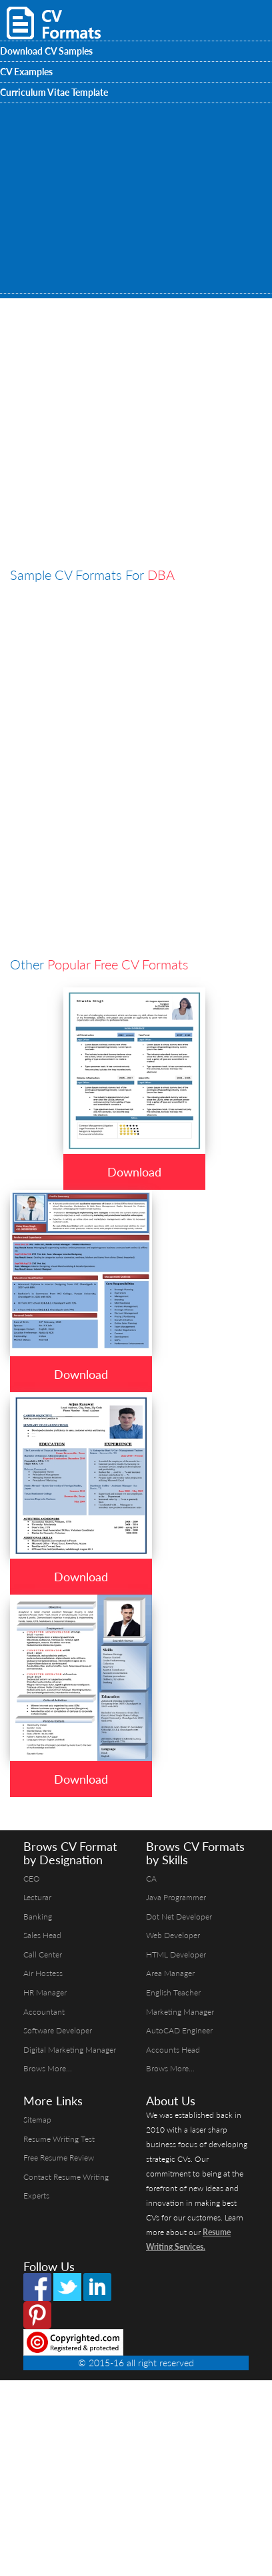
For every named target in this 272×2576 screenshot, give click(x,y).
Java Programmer (176, 1897)
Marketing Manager (180, 2012)
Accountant (44, 2012)
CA (151, 1879)
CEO (31, 1879)
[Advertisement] (120, 478)
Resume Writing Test (59, 2139)
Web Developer (173, 1935)
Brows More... (47, 2068)
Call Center (42, 1954)
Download (134, 1171)
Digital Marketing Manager (69, 2050)
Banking (37, 1917)
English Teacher (173, 1992)
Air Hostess (43, 1973)
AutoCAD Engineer (179, 2030)
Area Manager (170, 1973)
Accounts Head (173, 2050)
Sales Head (42, 1935)
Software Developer (57, 2030)
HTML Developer (176, 1954)
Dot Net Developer (179, 1917)
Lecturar (37, 1897)
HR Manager (45, 1992)
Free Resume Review (58, 2158)
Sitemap (37, 2120)
